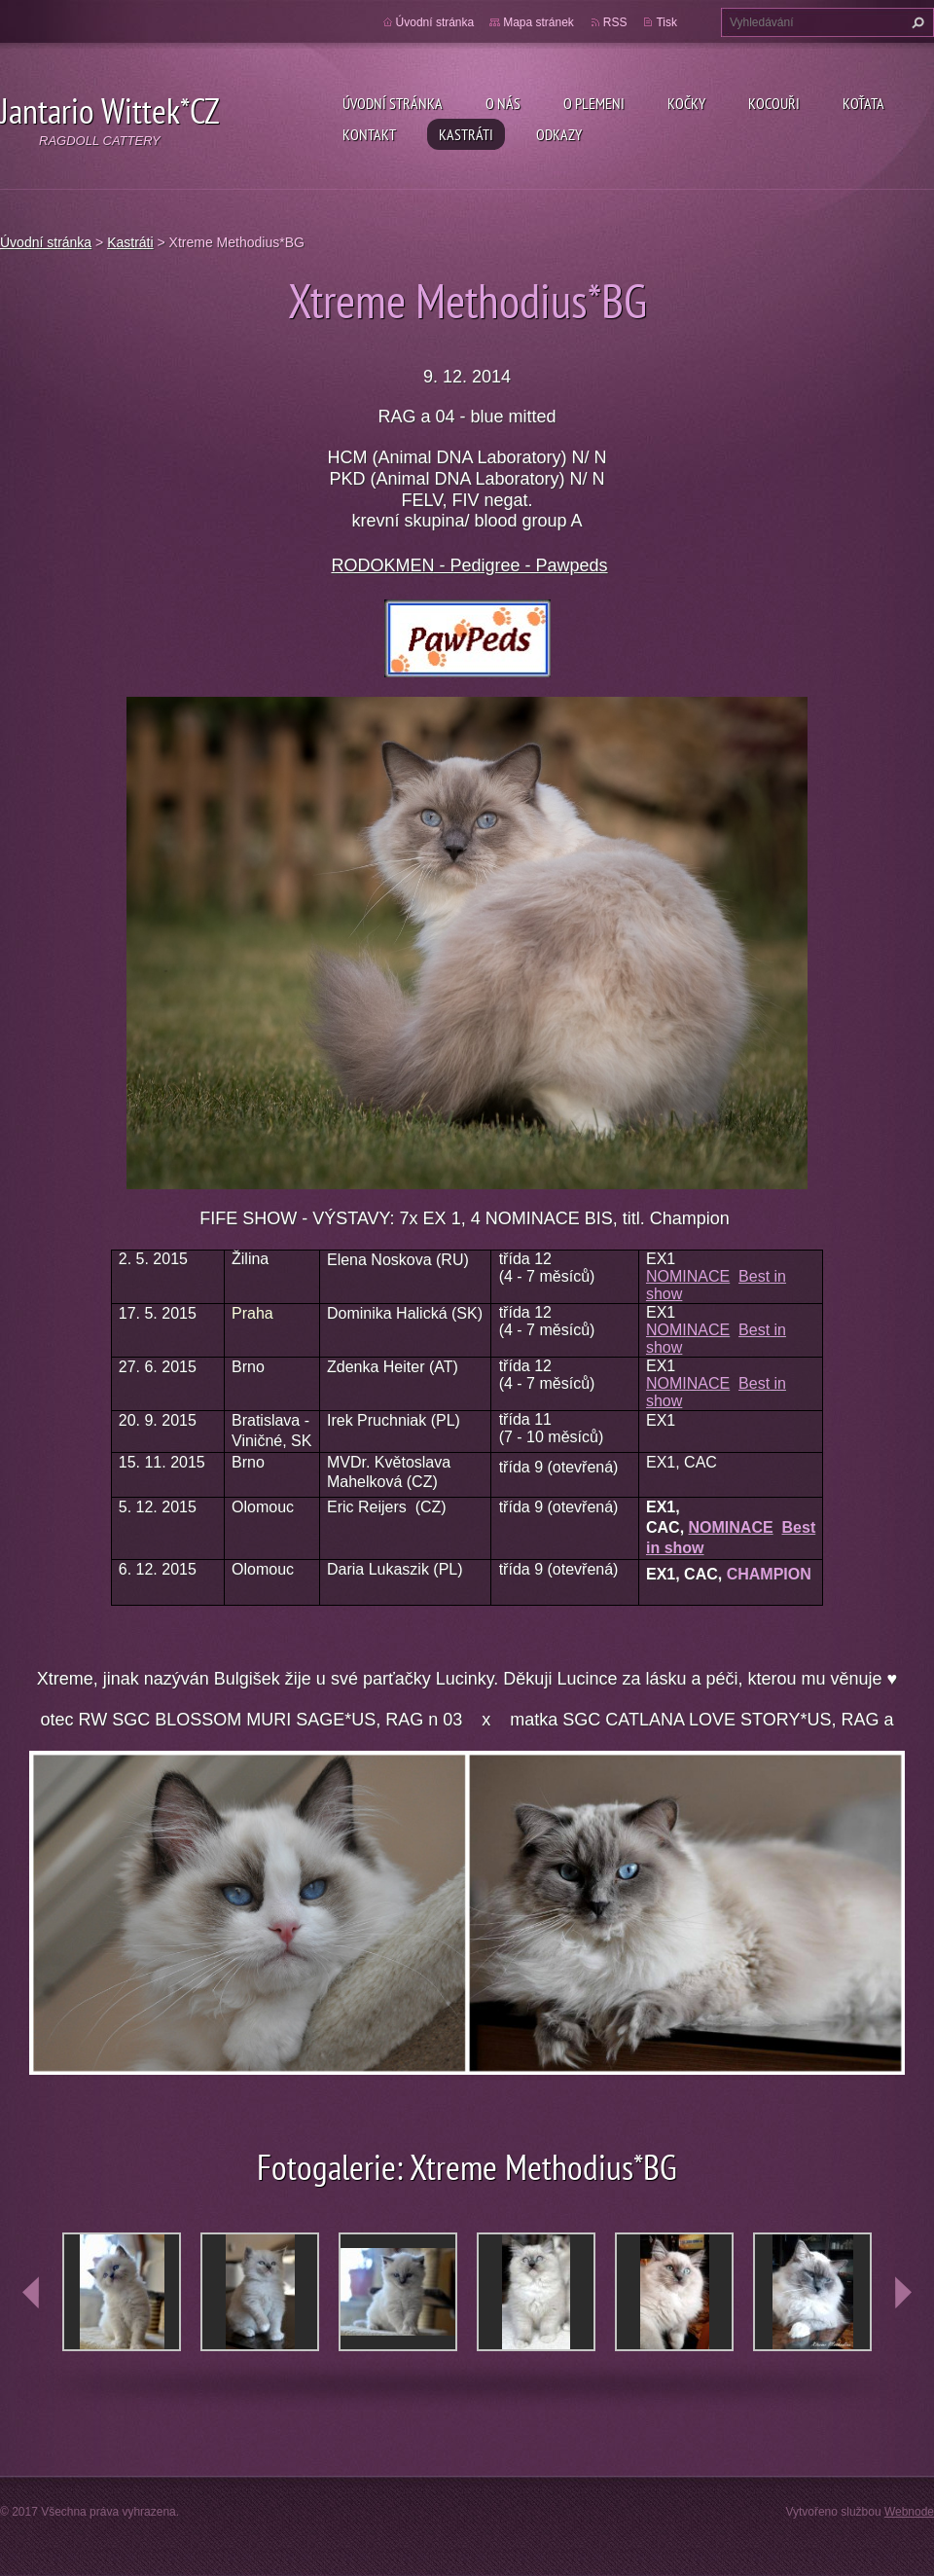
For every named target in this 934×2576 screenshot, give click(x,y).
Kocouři (774, 103)
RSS (615, 22)
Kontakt (369, 134)
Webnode (909, 2512)
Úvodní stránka (392, 103)
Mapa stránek (538, 22)
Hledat (915, 22)
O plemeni (594, 103)
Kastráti (466, 134)
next (903, 2292)
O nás (503, 103)
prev (31, 2292)
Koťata (863, 103)
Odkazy (559, 134)
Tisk (666, 22)
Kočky (686, 103)
